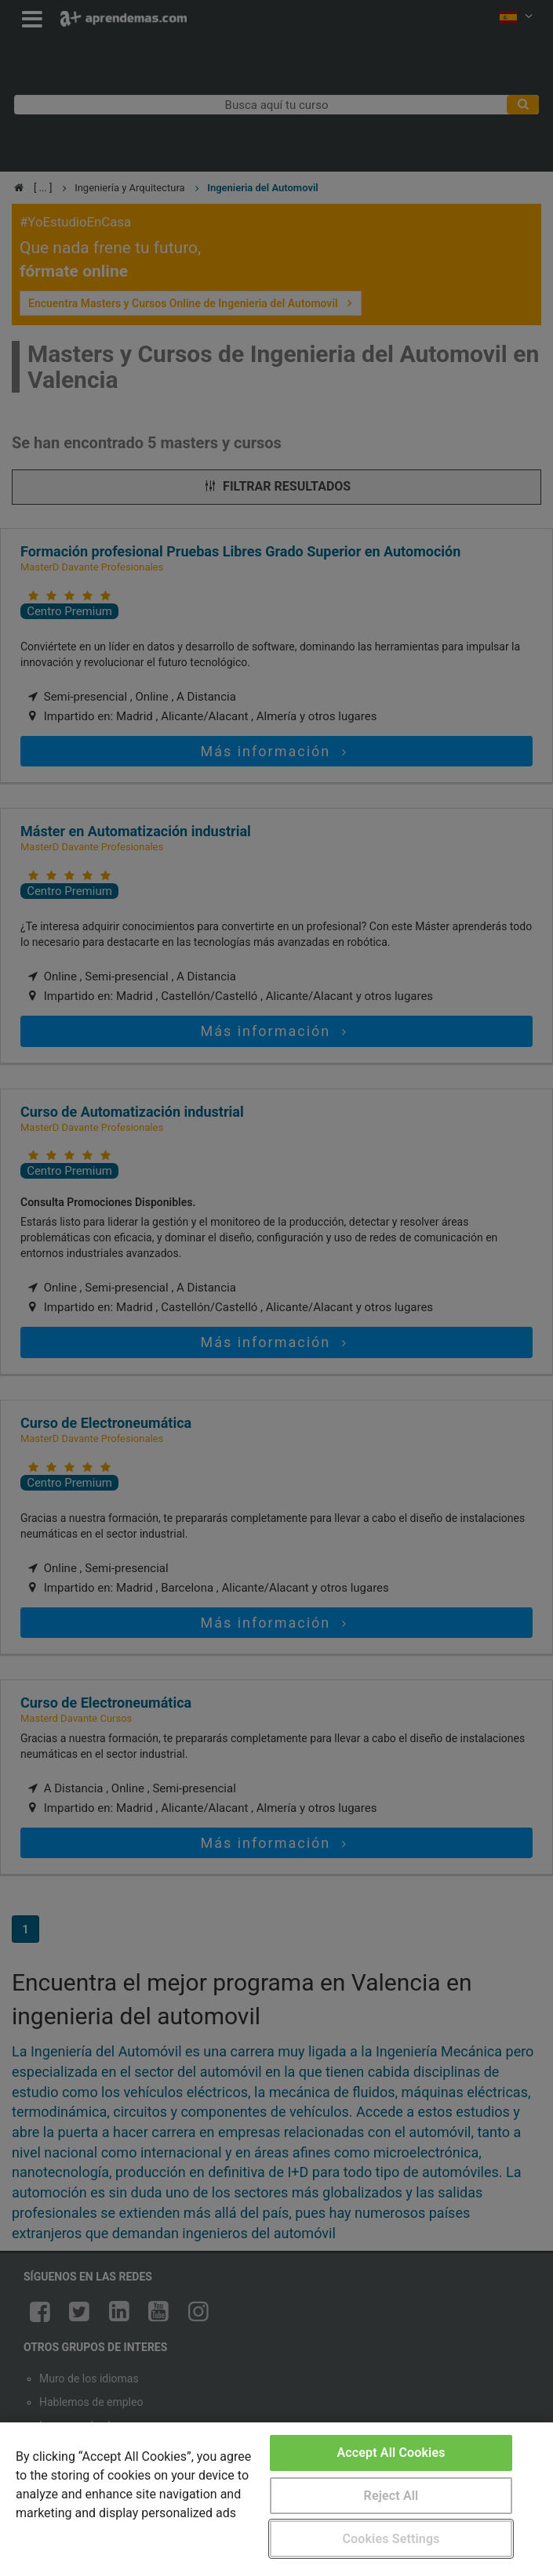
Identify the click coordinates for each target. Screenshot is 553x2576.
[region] (276, 2499)
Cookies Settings (390, 2538)
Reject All (391, 2495)
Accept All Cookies (391, 2452)
